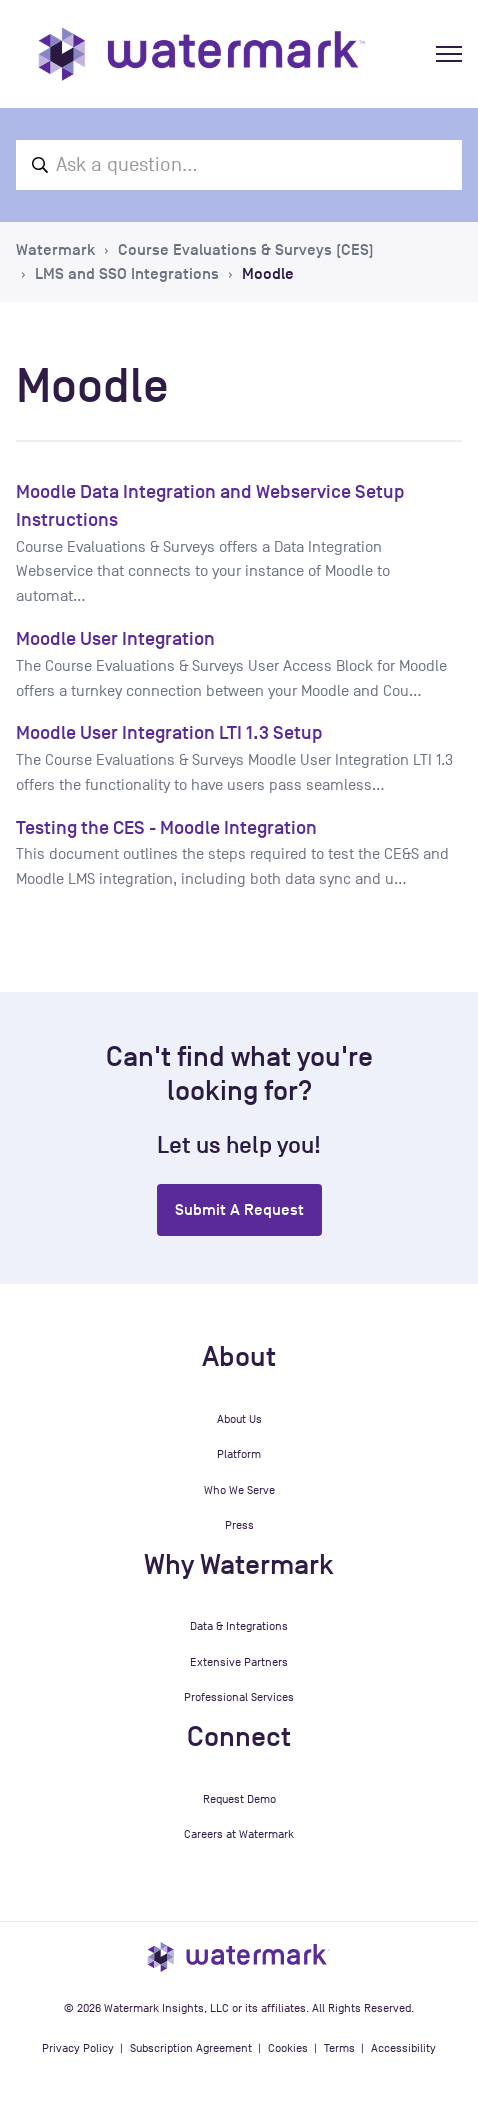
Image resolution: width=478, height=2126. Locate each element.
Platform (239, 1454)
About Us (239, 1419)
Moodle (268, 274)
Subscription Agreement (191, 2048)
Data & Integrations (239, 1626)
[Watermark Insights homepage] (239, 1956)
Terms (339, 2048)
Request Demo (239, 1799)
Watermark (55, 250)
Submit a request (239, 1210)
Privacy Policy (78, 2048)
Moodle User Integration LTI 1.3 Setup (169, 732)
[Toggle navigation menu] (449, 54)
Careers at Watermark (239, 1834)
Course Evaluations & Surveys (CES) (246, 250)
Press (239, 1525)
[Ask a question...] (239, 165)
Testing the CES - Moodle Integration (166, 827)
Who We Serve (239, 1490)
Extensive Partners (239, 1662)
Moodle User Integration (115, 638)
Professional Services (239, 1697)
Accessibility (403, 2048)
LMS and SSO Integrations (127, 274)
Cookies (288, 2048)
